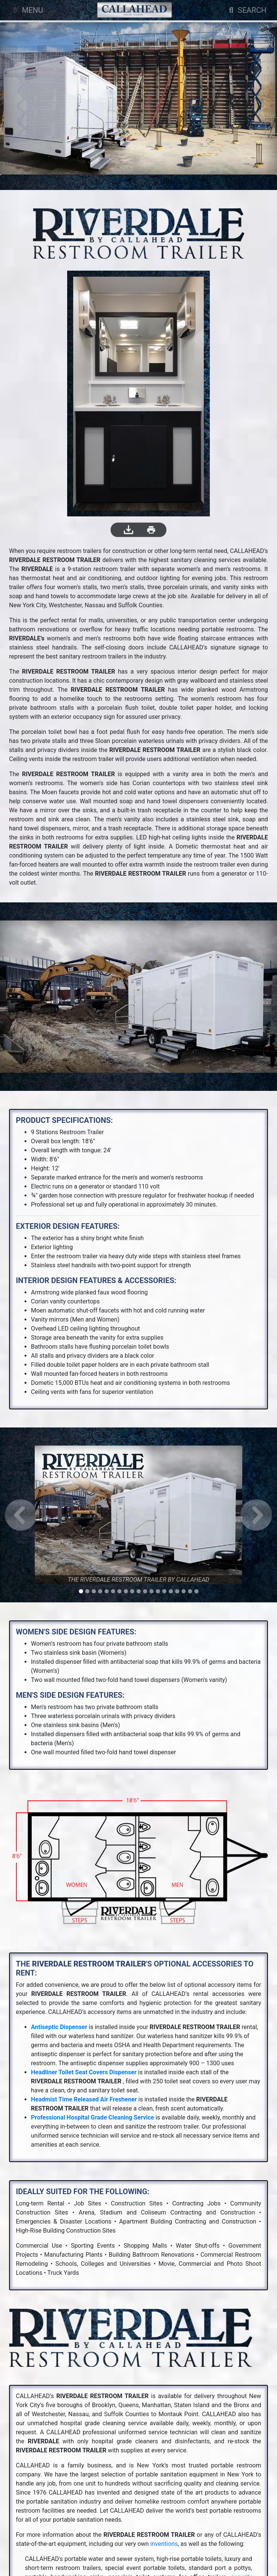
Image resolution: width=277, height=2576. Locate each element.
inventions (164, 2543)
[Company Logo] (134, 10)
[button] (21, 1515)
